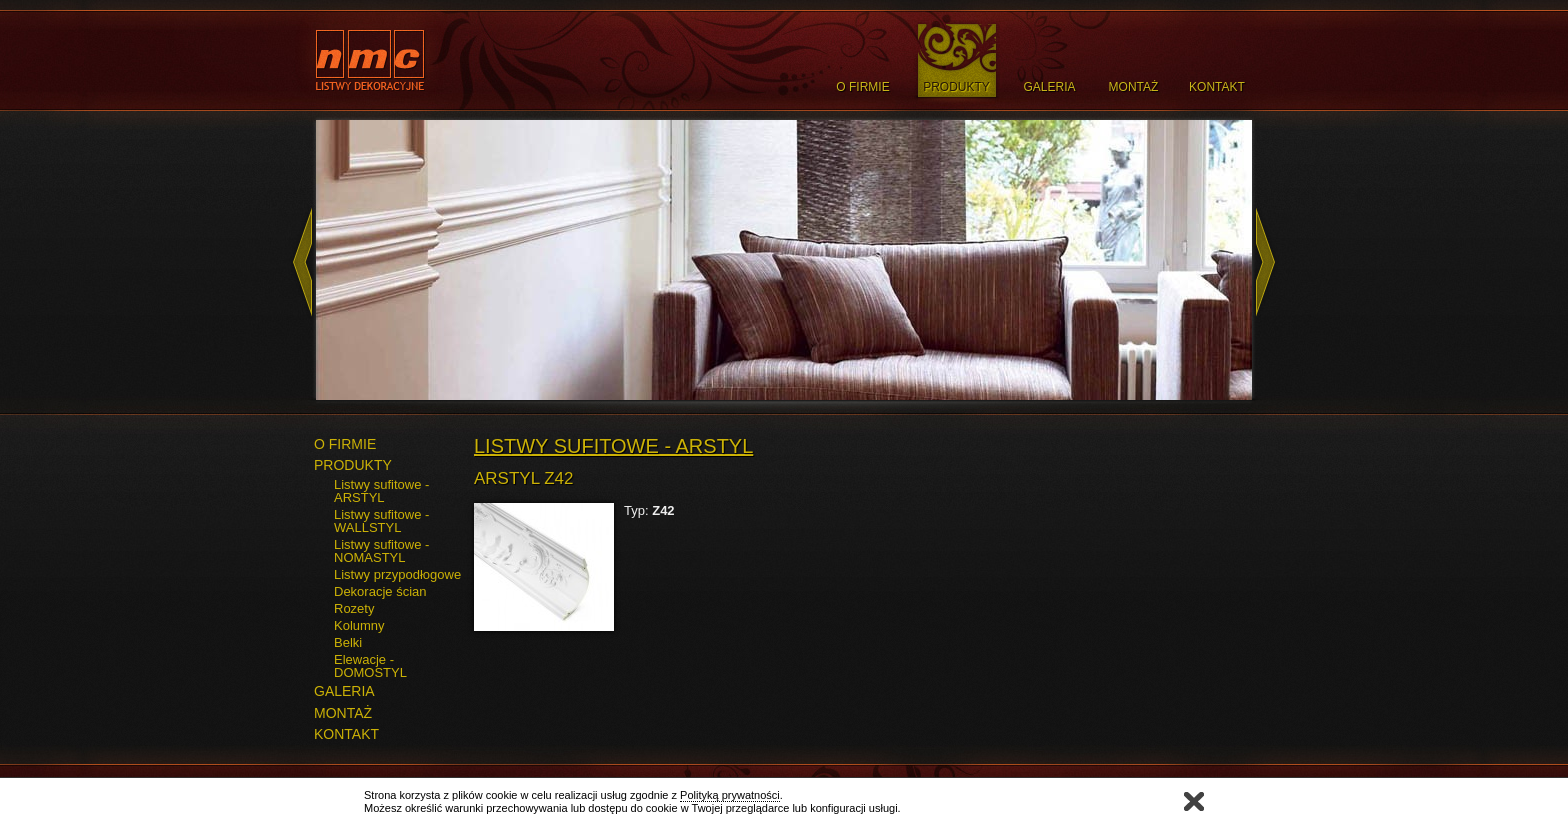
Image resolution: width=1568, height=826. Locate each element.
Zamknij (1194, 801)
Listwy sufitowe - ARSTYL (381, 491)
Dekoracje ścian (380, 591)
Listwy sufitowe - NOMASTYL (381, 551)
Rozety (354, 608)
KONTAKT (346, 734)
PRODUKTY (353, 465)
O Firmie (862, 87)
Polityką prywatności (730, 795)
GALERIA (344, 691)
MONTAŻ (343, 713)
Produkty (956, 87)
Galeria (1049, 87)
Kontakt (1217, 87)
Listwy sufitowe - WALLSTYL (381, 521)
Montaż (1134, 87)
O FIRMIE (345, 444)
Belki (348, 642)
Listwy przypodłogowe (397, 574)
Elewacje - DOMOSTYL (370, 666)
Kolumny (359, 625)
